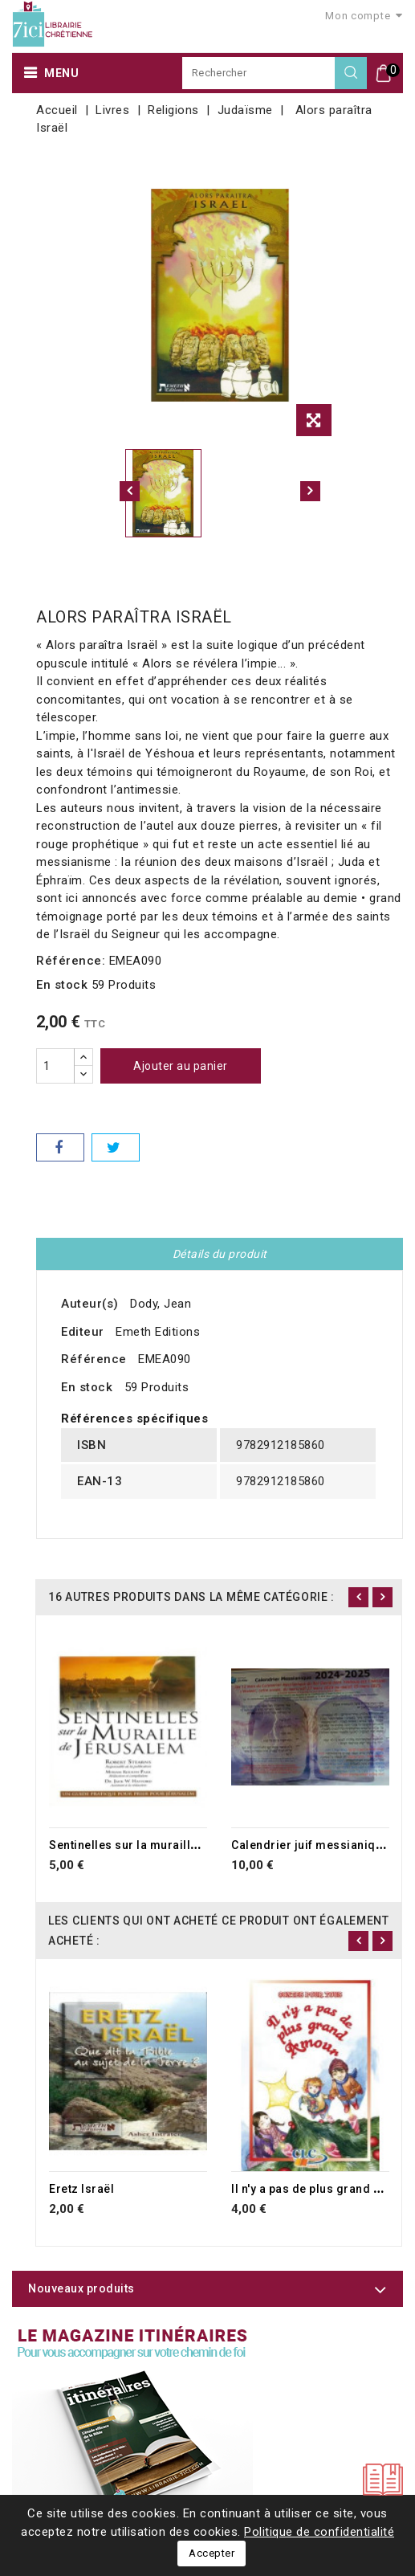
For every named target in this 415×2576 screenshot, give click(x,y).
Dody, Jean (160, 1303)
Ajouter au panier (180, 1065)
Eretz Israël (81, 2188)
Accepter (211, 2553)
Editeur (82, 1332)
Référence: (70, 960)
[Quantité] (55, 1066)
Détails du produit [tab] (220, 1253)
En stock (61, 985)
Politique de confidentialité (319, 2532)
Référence (94, 1359)
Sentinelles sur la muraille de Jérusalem (164, 1845)
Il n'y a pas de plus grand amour (320, 2188)
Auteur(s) (90, 1303)
